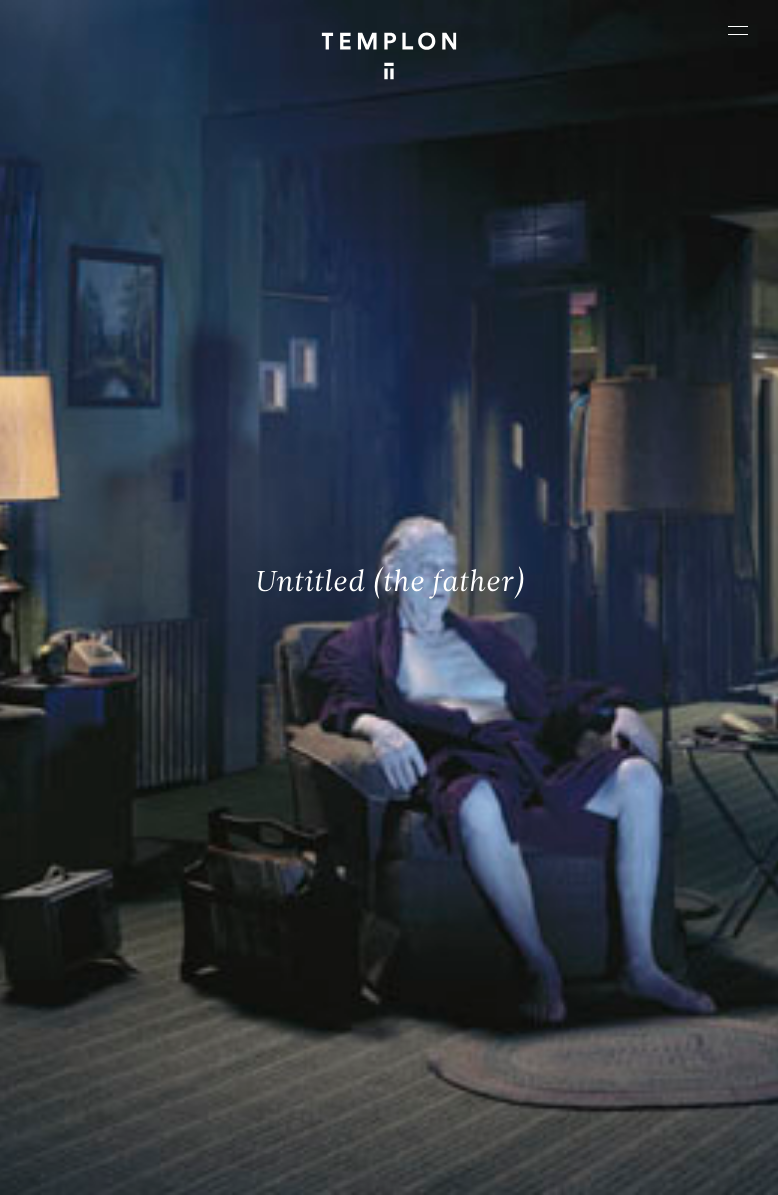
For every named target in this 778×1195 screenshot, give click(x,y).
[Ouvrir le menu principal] (738, 30)
